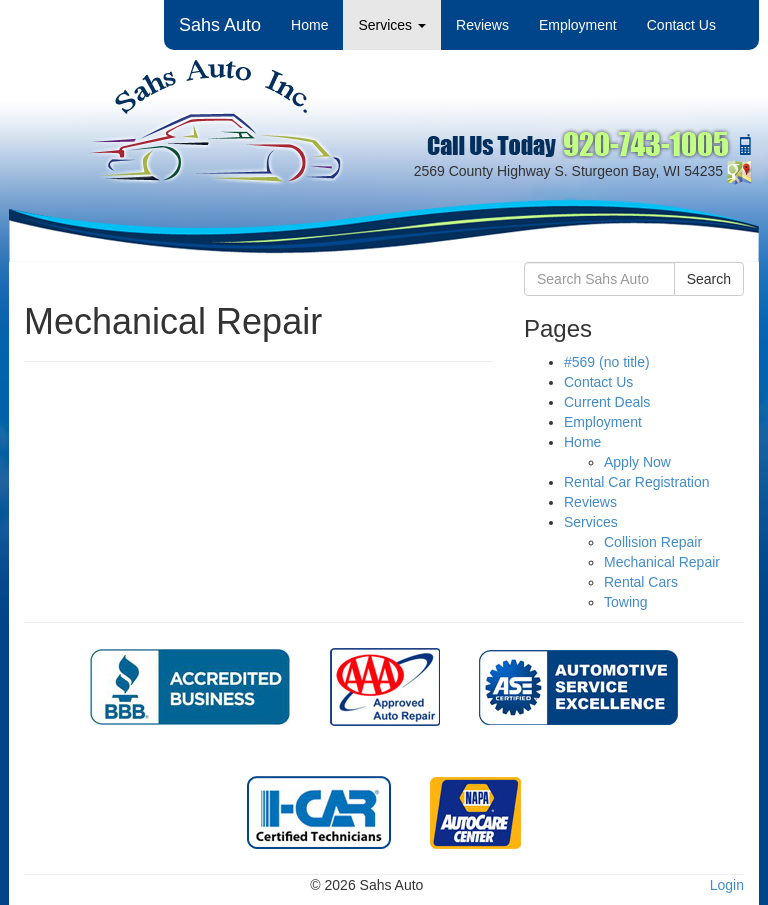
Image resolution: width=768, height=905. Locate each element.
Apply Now (637, 462)
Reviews (482, 25)
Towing (626, 602)
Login (727, 885)
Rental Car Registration (637, 482)
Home (309, 25)
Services (392, 25)
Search (709, 279)
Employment (578, 25)
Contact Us (681, 25)
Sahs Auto (220, 25)
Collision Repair (653, 542)
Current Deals (607, 402)
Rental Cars (641, 582)
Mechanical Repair (662, 562)
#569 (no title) (607, 362)
